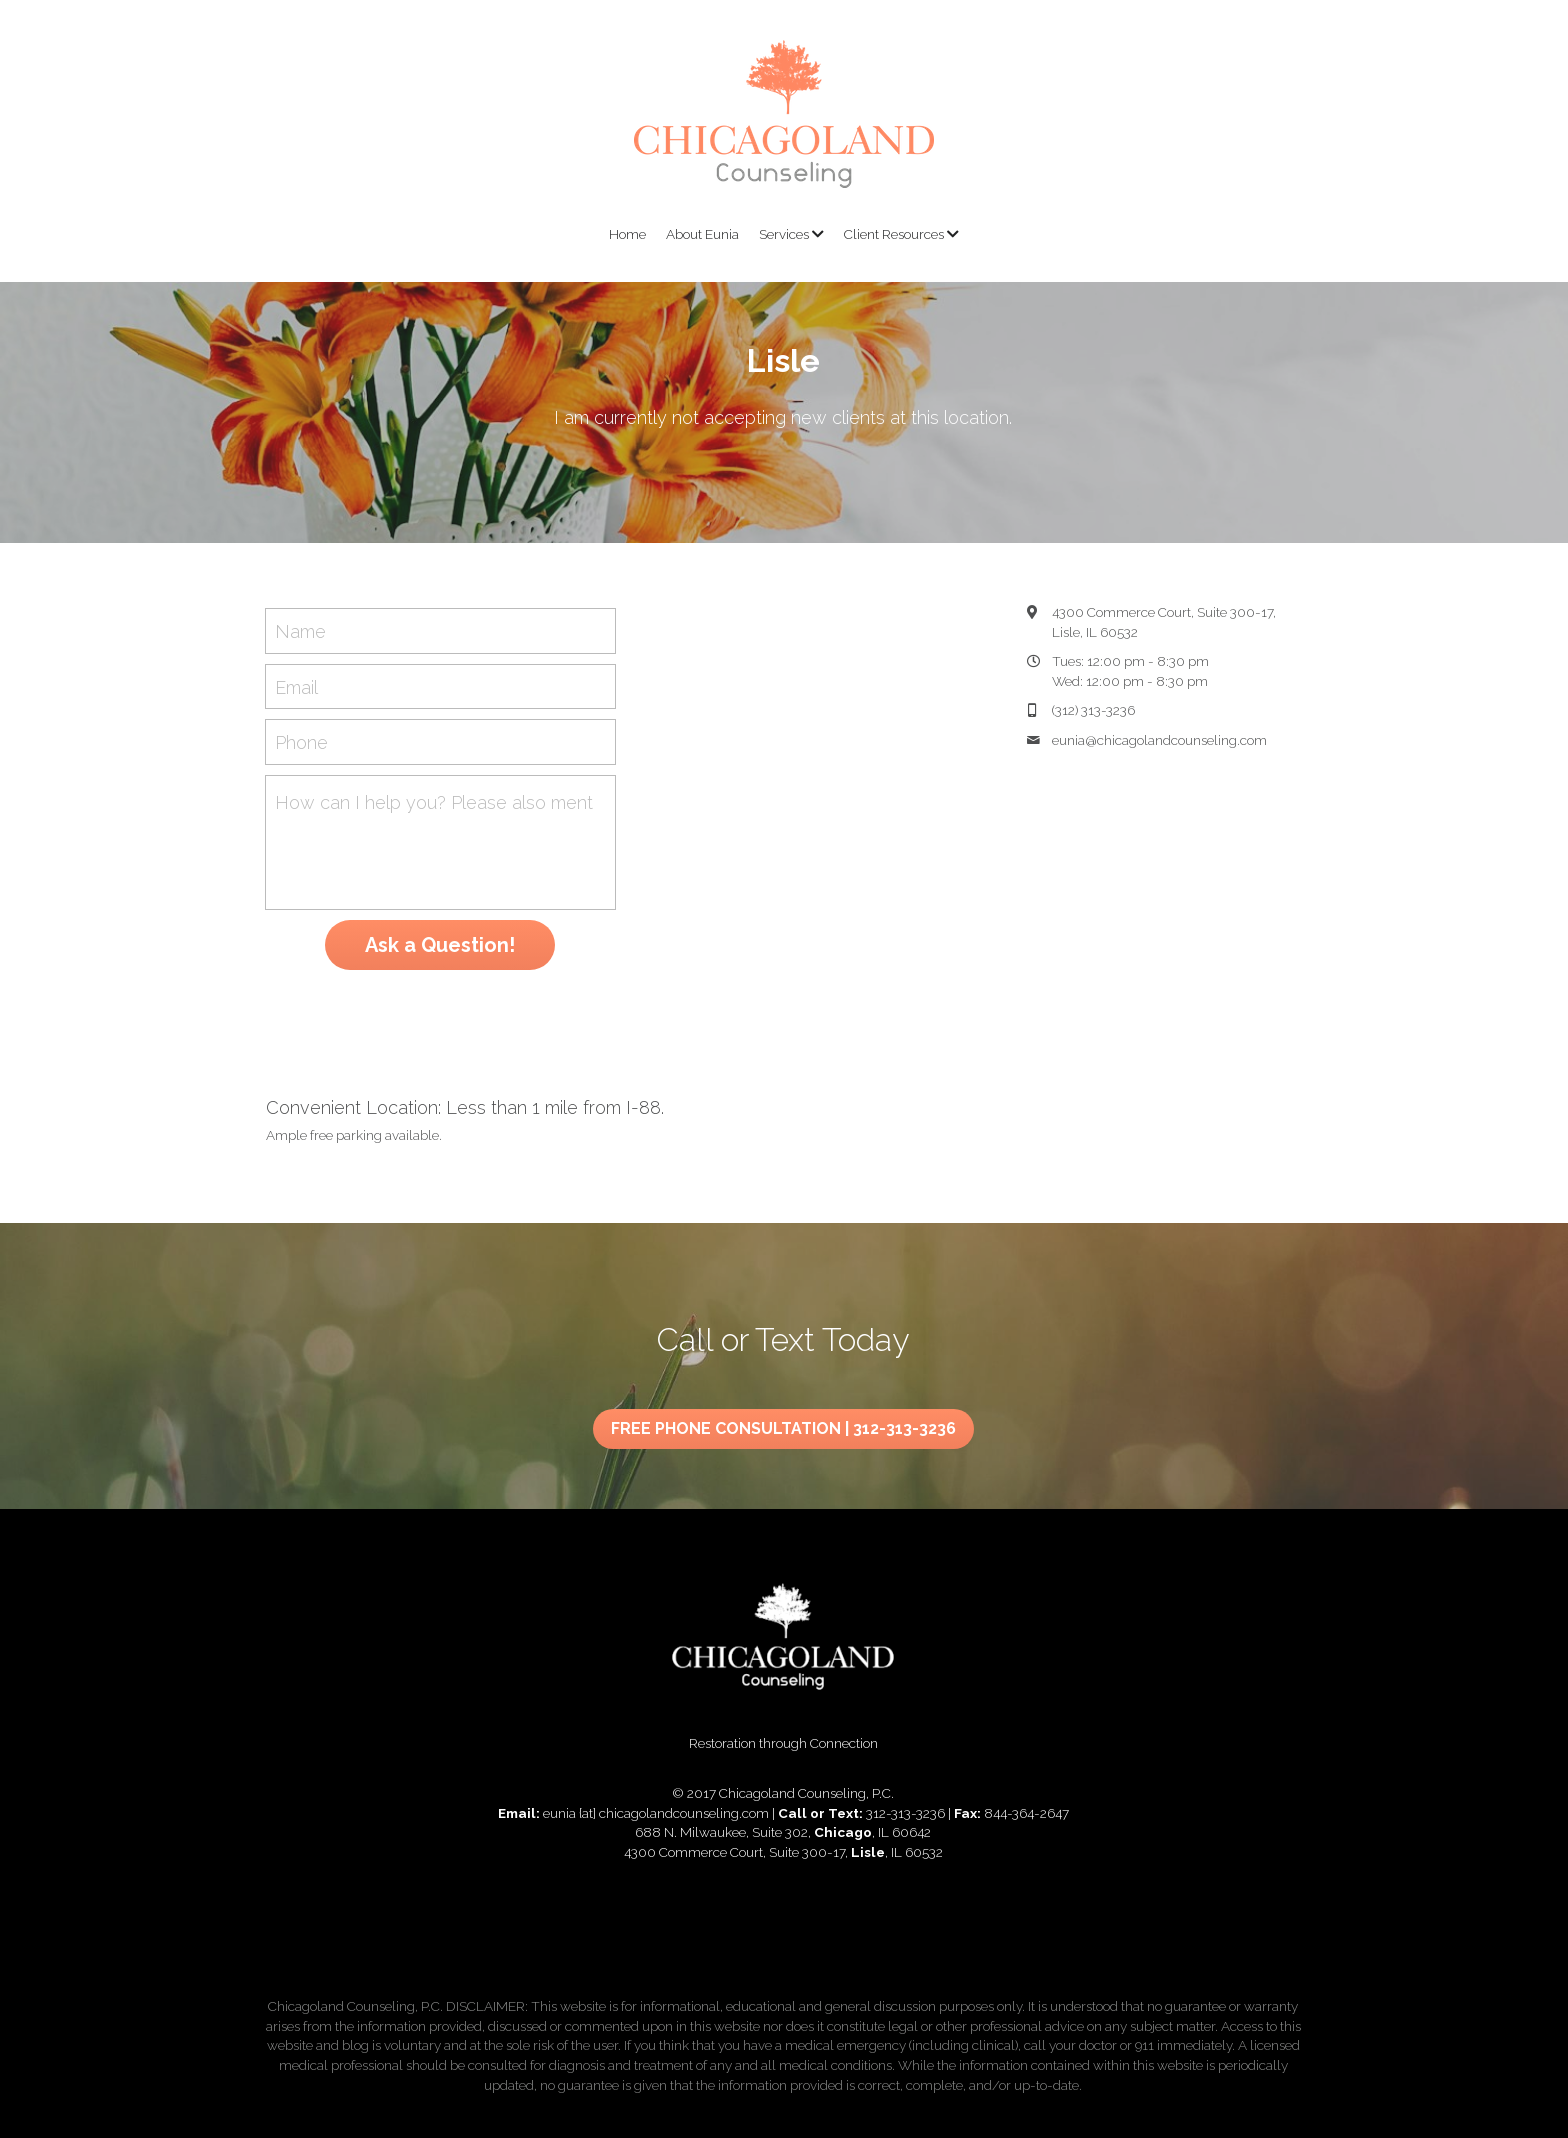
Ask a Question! (440, 945)
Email (296, 686)
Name (300, 630)
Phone (301, 742)
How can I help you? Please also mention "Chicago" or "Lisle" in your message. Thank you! (434, 802)
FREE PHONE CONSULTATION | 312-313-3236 (783, 1411)
